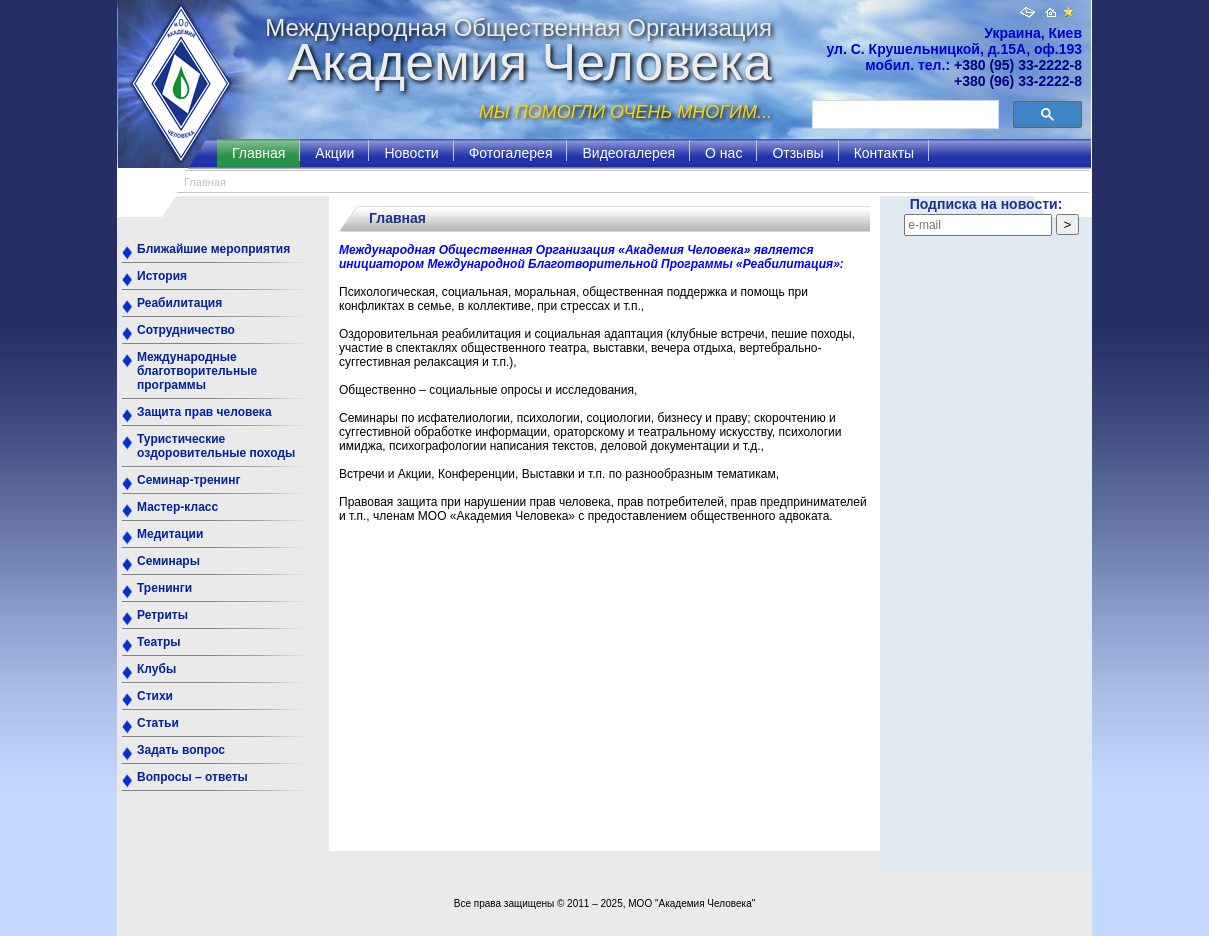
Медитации (170, 534)
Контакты (884, 153)
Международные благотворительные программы (197, 371)
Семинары (168, 561)
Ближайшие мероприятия (213, 249)
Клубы (156, 669)
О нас (723, 153)
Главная (258, 153)
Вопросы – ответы (192, 777)
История (162, 276)
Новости (411, 153)
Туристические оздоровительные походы (216, 446)
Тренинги (164, 588)
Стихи (155, 696)
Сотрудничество (186, 330)
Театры (159, 642)
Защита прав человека (204, 412)
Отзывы (797, 153)
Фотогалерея (511, 153)
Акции (334, 153)
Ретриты (162, 615)
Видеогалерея (628, 153)
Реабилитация (179, 303)
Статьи (158, 723)
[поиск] (903, 115)
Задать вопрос (181, 750)
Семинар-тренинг (188, 480)
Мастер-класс (177, 507)
